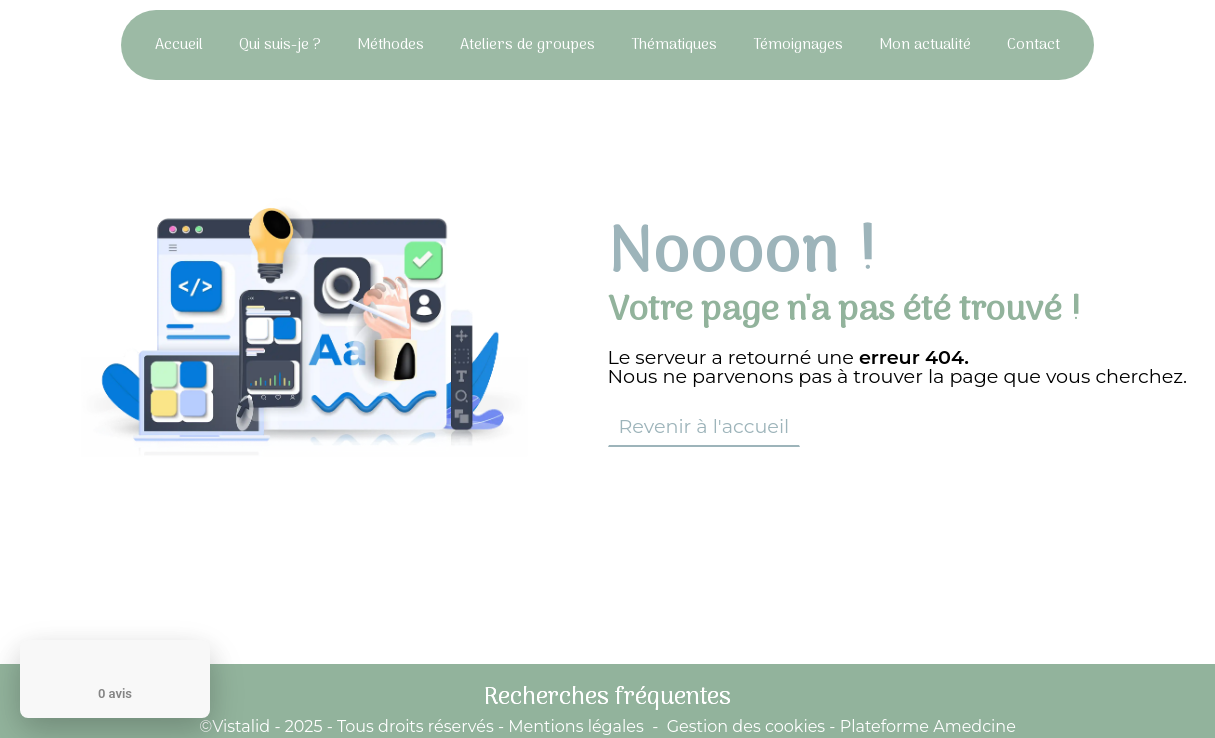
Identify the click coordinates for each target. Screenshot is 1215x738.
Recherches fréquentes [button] (607, 698)
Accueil (179, 45)
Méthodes (390, 45)
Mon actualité (925, 45)
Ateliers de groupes (527, 45)
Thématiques (674, 45)
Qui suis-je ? (280, 45)
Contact (1033, 45)
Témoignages (798, 45)
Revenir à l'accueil (704, 426)
